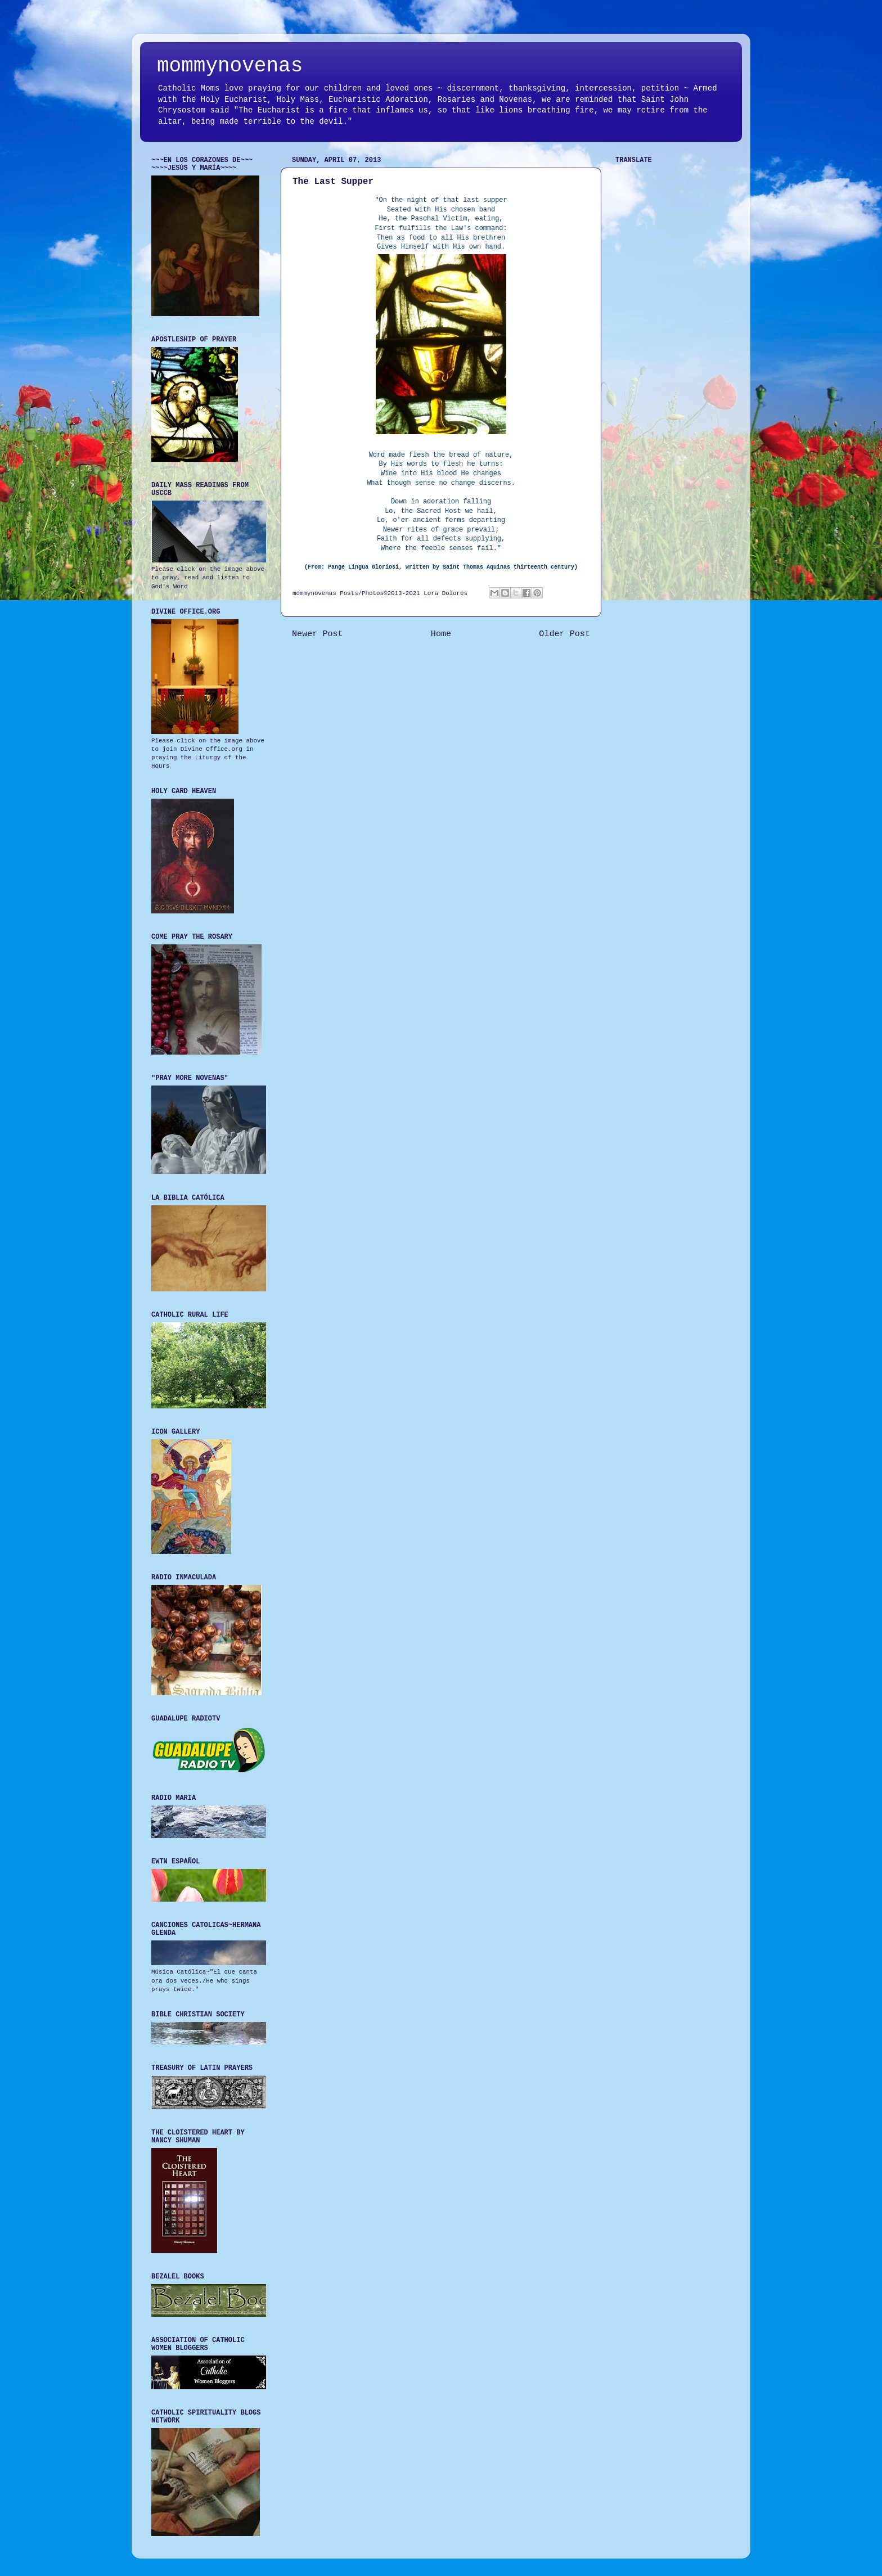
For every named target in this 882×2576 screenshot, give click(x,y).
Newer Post (317, 634)
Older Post (564, 634)
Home (441, 634)
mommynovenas (230, 66)
